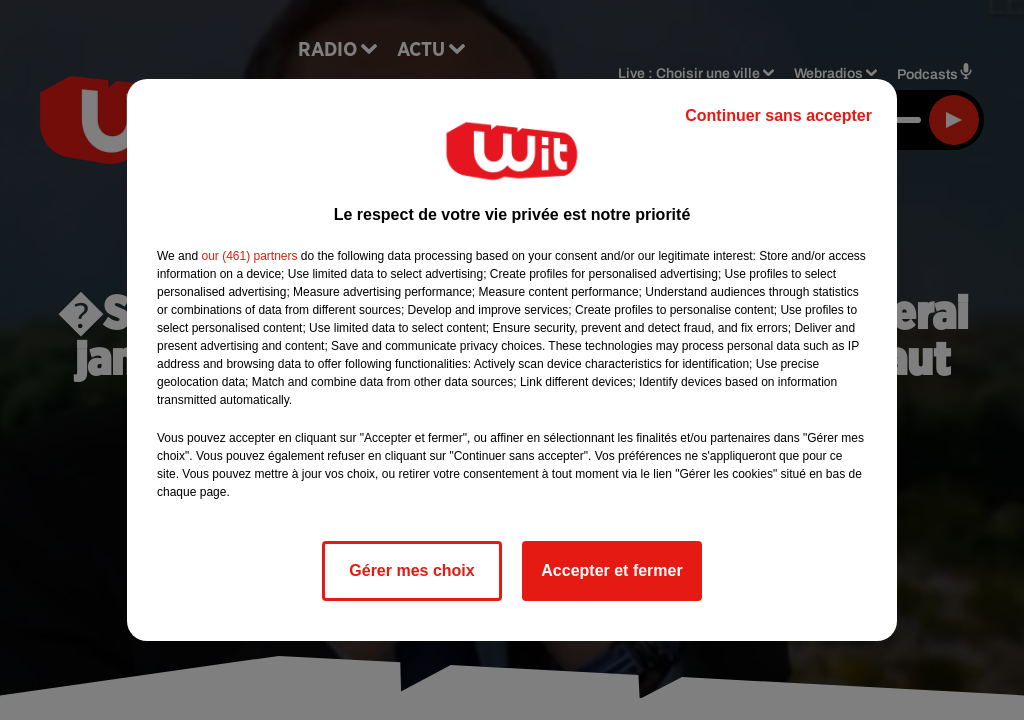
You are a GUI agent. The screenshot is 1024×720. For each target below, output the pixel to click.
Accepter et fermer (611, 570)
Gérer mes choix (411, 570)
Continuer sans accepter (778, 115)
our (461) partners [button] (249, 256)
